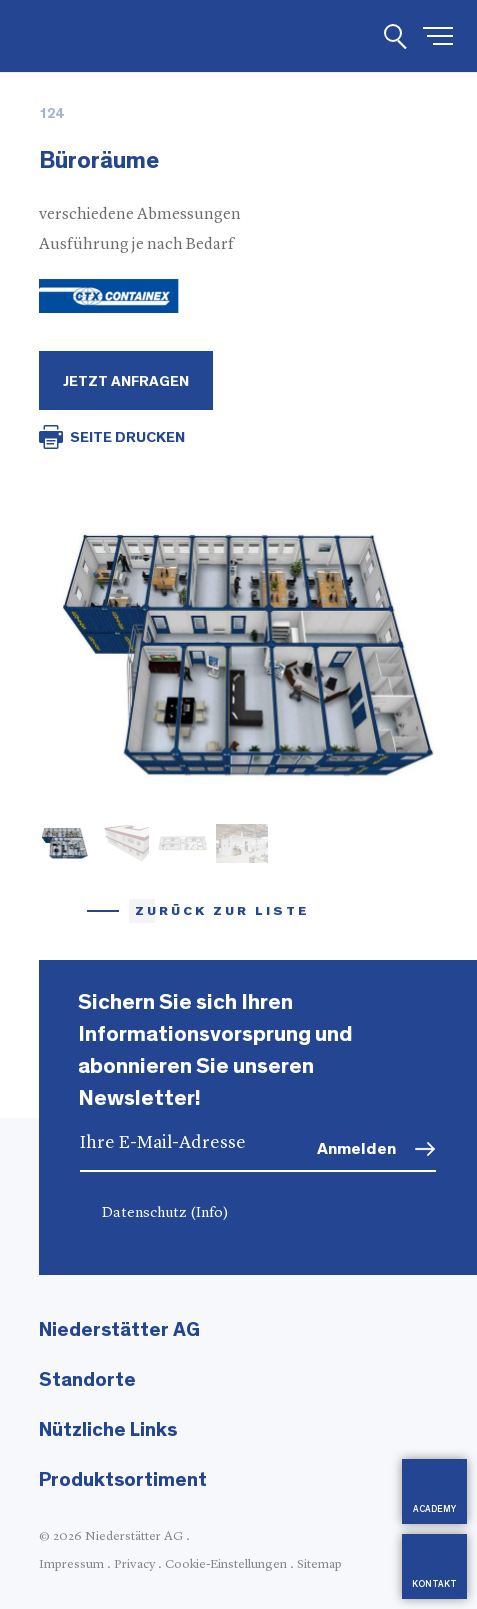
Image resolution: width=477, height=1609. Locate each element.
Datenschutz (165, 1213)
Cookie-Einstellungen (226, 1564)
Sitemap (319, 1564)
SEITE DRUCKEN (127, 437)
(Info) (209, 1213)
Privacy (134, 1564)
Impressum (71, 1564)
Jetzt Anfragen (126, 381)
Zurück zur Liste (222, 911)
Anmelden (356, 1148)
